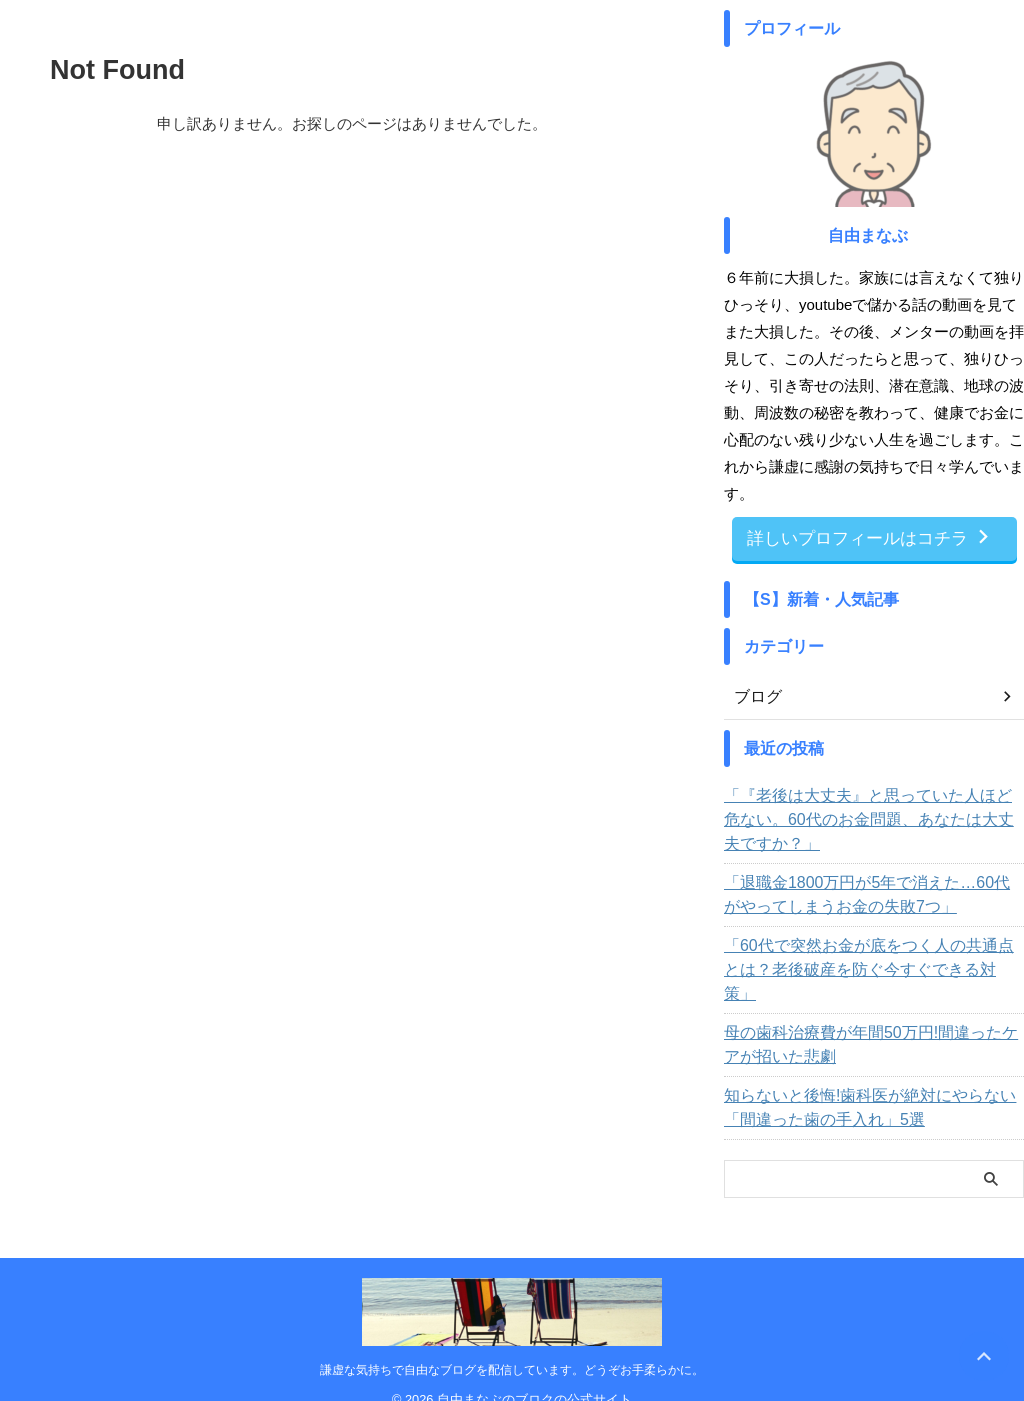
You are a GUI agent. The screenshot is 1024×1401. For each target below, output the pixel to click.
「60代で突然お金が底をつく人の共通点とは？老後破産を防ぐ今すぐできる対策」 (872, 955)
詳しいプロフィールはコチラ (869, 537)
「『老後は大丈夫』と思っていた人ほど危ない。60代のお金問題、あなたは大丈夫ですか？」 (864, 817)
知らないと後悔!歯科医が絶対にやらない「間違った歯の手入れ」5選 (873, 1081)
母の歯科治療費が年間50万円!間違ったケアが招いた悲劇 (873, 1018)
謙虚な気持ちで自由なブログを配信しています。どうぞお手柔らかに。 (512, 1343)
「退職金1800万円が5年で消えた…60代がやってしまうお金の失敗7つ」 (870, 892)
